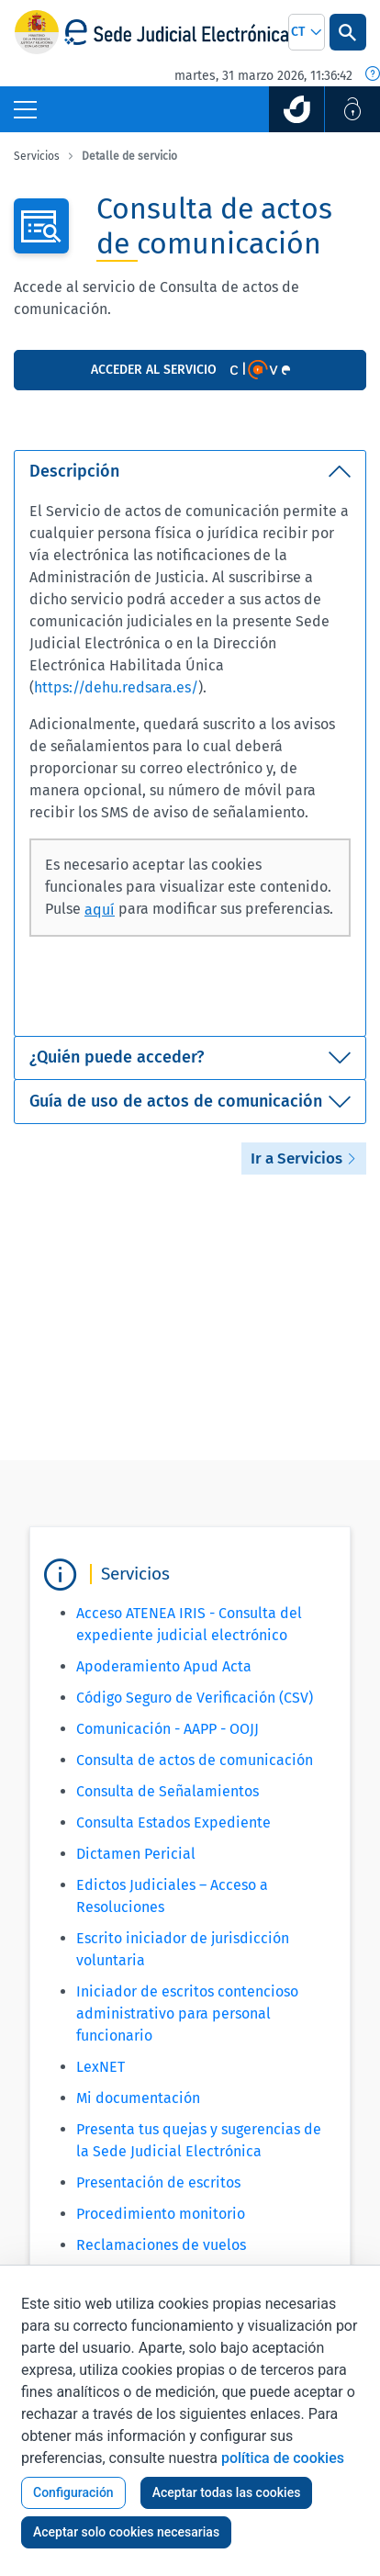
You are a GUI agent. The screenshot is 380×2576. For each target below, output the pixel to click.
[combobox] (306, 32)
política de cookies (282, 2458)
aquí (99, 909)
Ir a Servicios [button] (304, 1158)
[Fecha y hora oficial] (372, 75)
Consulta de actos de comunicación (194, 1760)
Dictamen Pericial (136, 1853)
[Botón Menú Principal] (25, 109)
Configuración (73, 2492)
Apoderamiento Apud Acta (163, 1666)
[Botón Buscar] (348, 32)
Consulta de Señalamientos (167, 1791)
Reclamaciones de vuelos (161, 2245)
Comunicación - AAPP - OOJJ (167, 1729)
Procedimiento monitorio (160, 2213)
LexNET (100, 2066)
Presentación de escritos (158, 2182)
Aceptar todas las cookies (226, 2492)
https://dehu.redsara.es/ (116, 687)
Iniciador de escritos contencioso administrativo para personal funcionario (187, 2013)
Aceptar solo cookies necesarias (126, 2532)
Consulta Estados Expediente (173, 1822)
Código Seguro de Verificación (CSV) (194, 1697)
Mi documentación (138, 2098)
